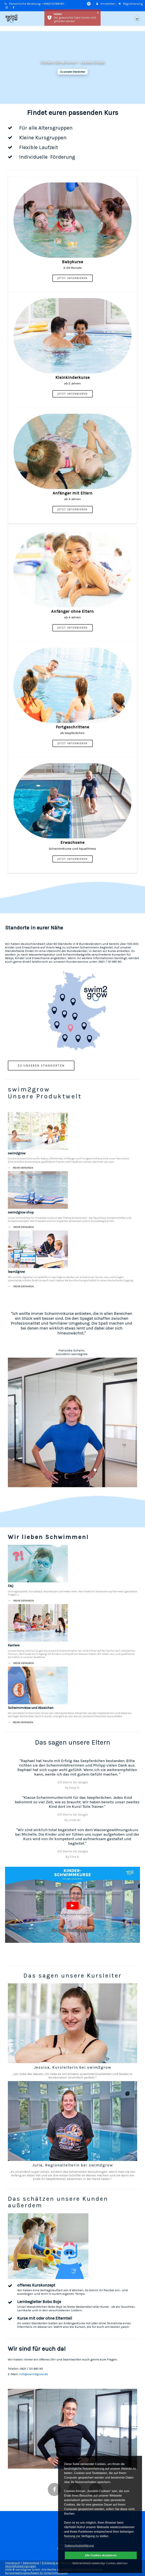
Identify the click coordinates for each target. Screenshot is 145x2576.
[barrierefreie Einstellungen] (89, 3)
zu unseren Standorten (41, 1065)
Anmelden (105, 3)
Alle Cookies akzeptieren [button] (101, 2555)
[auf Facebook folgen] (14, 7)
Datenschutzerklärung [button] (79, 2545)
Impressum (12, 2563)
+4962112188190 (53, 3)
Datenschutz (31, 2563)
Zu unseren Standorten (72, 71)
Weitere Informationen (72, 1897)
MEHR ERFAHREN (23, 1167)
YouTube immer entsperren (72, 1914)
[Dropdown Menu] (137, 19)
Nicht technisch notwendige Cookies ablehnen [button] (100, 2563)
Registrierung (130, 3)
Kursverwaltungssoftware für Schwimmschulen (36, 2573)
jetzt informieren (73, 278)
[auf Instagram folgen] (7, 7)
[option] (72, 894)
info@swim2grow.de (33, 2374)
